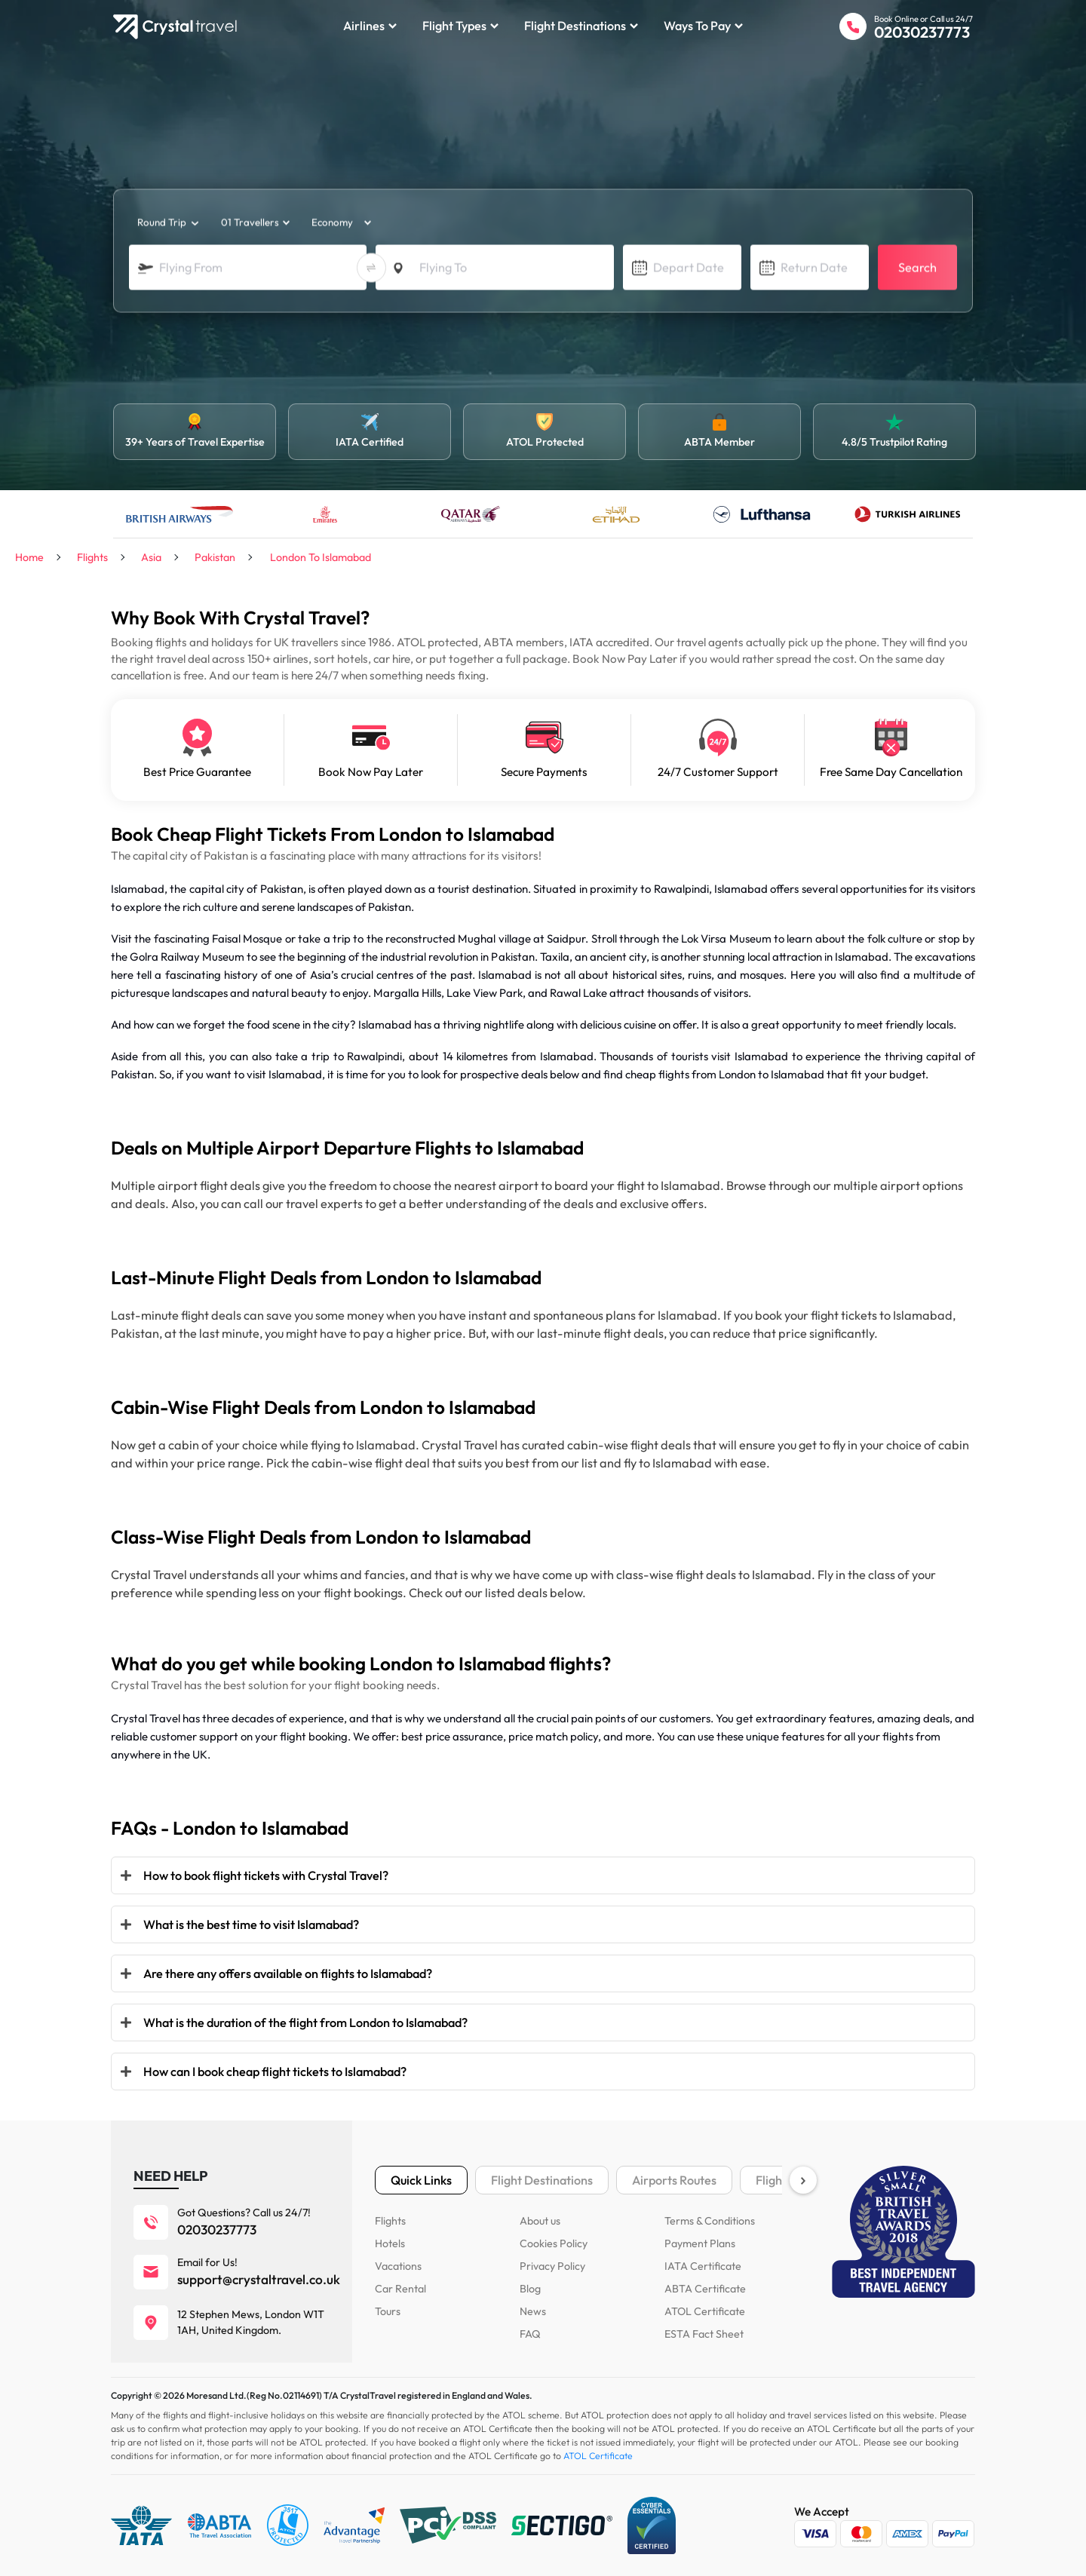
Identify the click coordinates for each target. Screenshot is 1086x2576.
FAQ (530, 2334)
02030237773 (922, 32)
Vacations (398, 2266)
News (533, 2311)
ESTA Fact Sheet (704, 2334)
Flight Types (460, 25)
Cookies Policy (553, 2243)
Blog (530, 2288)
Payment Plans (699, 2243)
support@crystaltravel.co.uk (258, 2279)
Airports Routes (674, 2180)
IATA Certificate (702, 2266)
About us (540, 2221)
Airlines (370, 25)
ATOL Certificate (704, 2311)
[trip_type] (167, 223)
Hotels (390, 2243)
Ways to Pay (703, 25)
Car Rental (400, 2288)
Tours (387, 2311)
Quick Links (421, 2180)
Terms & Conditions (709, 2221)
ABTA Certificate (705, 2288)
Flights (390, 2221)
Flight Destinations (581, 25)
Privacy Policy (552, 2266)
